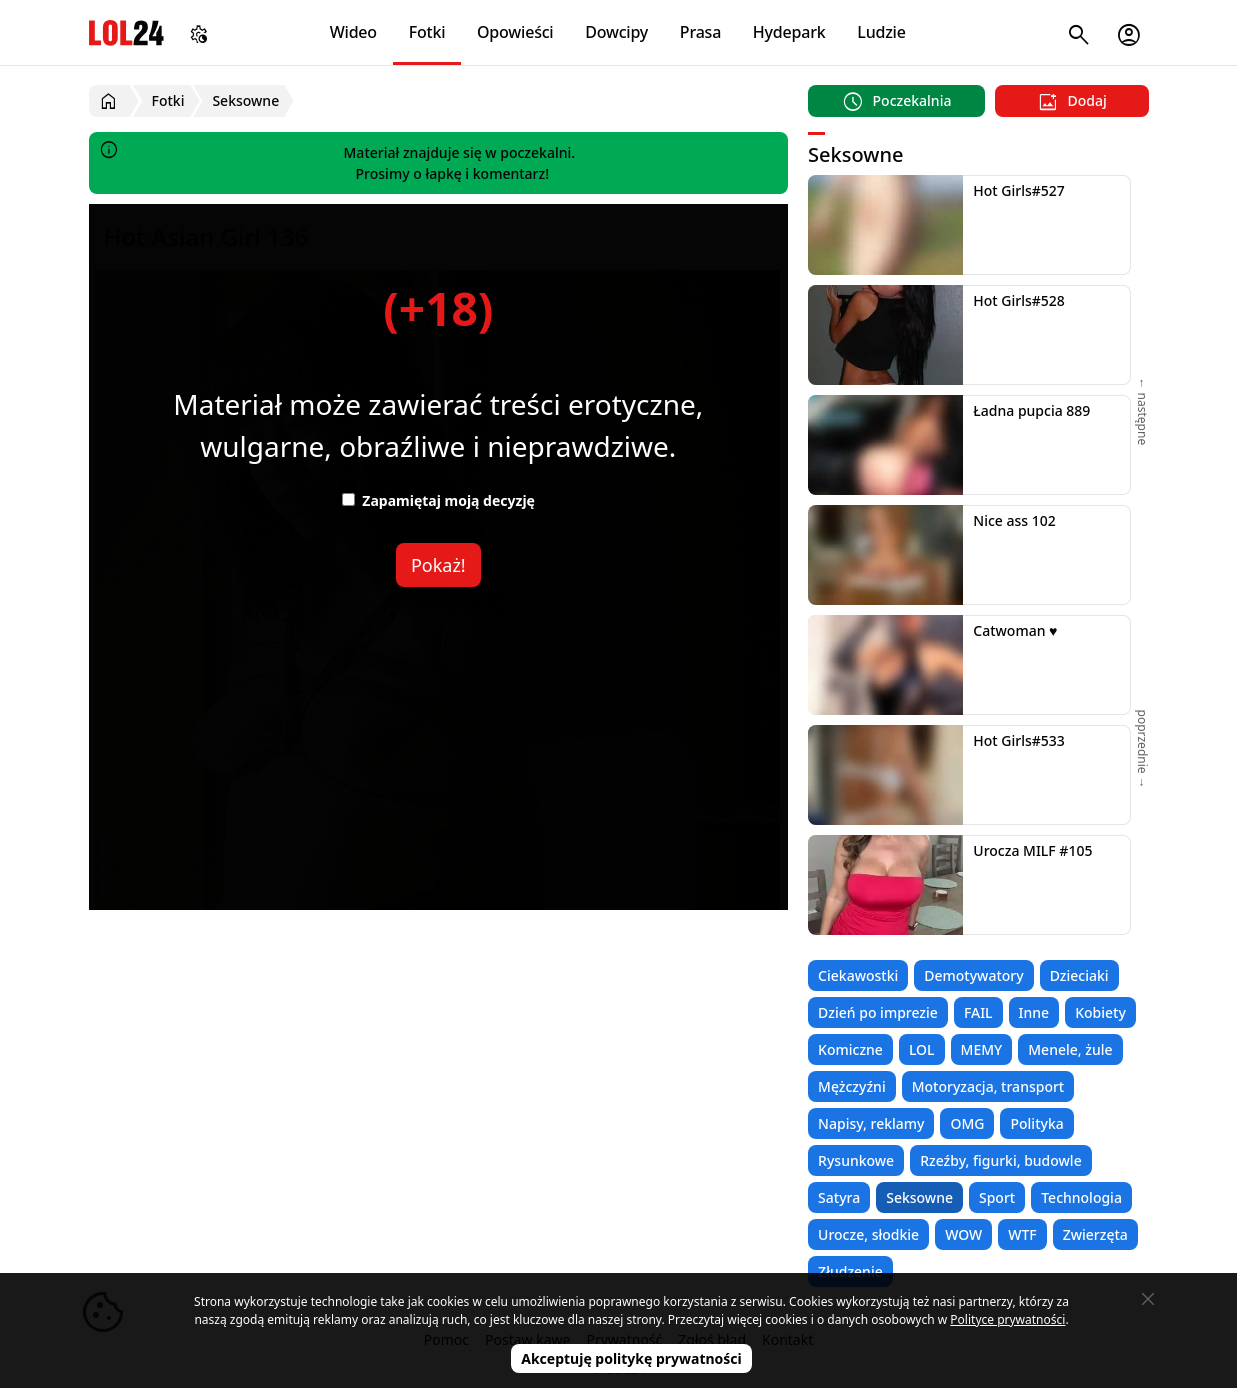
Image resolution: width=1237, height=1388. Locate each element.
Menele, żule (1070, 1049)
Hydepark (789, 32)
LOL (922, 1049)
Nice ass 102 (1014, 520)
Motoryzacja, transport (988, 1086)
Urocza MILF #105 (1032, 850)
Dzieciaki (1079, 975)
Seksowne (919, 1197)
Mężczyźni (852, 1086)
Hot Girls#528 (1019, 300)
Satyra (839, 1197)
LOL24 (126, 32)
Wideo (353, 32)
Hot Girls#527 (1019, 190)
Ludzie (881, 32)
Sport (997, 1197)
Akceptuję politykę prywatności (631, 1358)
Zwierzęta (1095, 1234)
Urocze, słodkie (868, 1234)
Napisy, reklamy (871, 1123)
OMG (967, 1123)
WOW (963, 1234)
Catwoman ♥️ (1015, 630)
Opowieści (515, 32)
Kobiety (1100, 1012)
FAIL (978, 1012)
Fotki (427, 32)
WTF (1022, 1234)
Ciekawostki (858, 975)
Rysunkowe (856, 1160)
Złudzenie (850, 1271)
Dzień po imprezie (878, 1012)
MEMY (982, 1049)
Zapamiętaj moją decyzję (438, 500)
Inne (1034, 1012)
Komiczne (850, 1049)
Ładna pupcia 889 (1031, 410)
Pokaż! (438, 565)
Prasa (700, 32)
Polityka (1036, 1123)
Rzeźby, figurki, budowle (1001, 1160)
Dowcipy (616, 32)
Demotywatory (973, 975)
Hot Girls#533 (1019, 740)
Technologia (1081, 1197)
